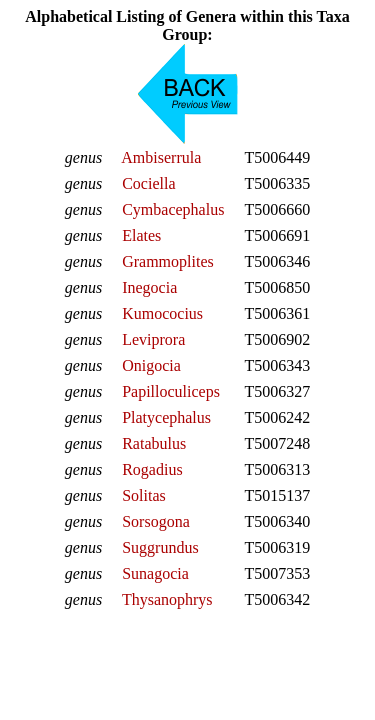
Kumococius (162, 313)
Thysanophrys (167, 599)
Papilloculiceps (171, 391)
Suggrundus (160, 547)
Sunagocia (155, 573)
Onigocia (151, 365)
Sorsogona (156, 521)
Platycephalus (166, 417)
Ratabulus (154, 443)
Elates (141, 235)
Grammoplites (168, 261)
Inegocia (149, 287)
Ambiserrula (161, 157)
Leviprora (153, 339)
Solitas (144, 495)
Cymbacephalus (173, 209)
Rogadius (152, 469)
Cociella (148, 183)
